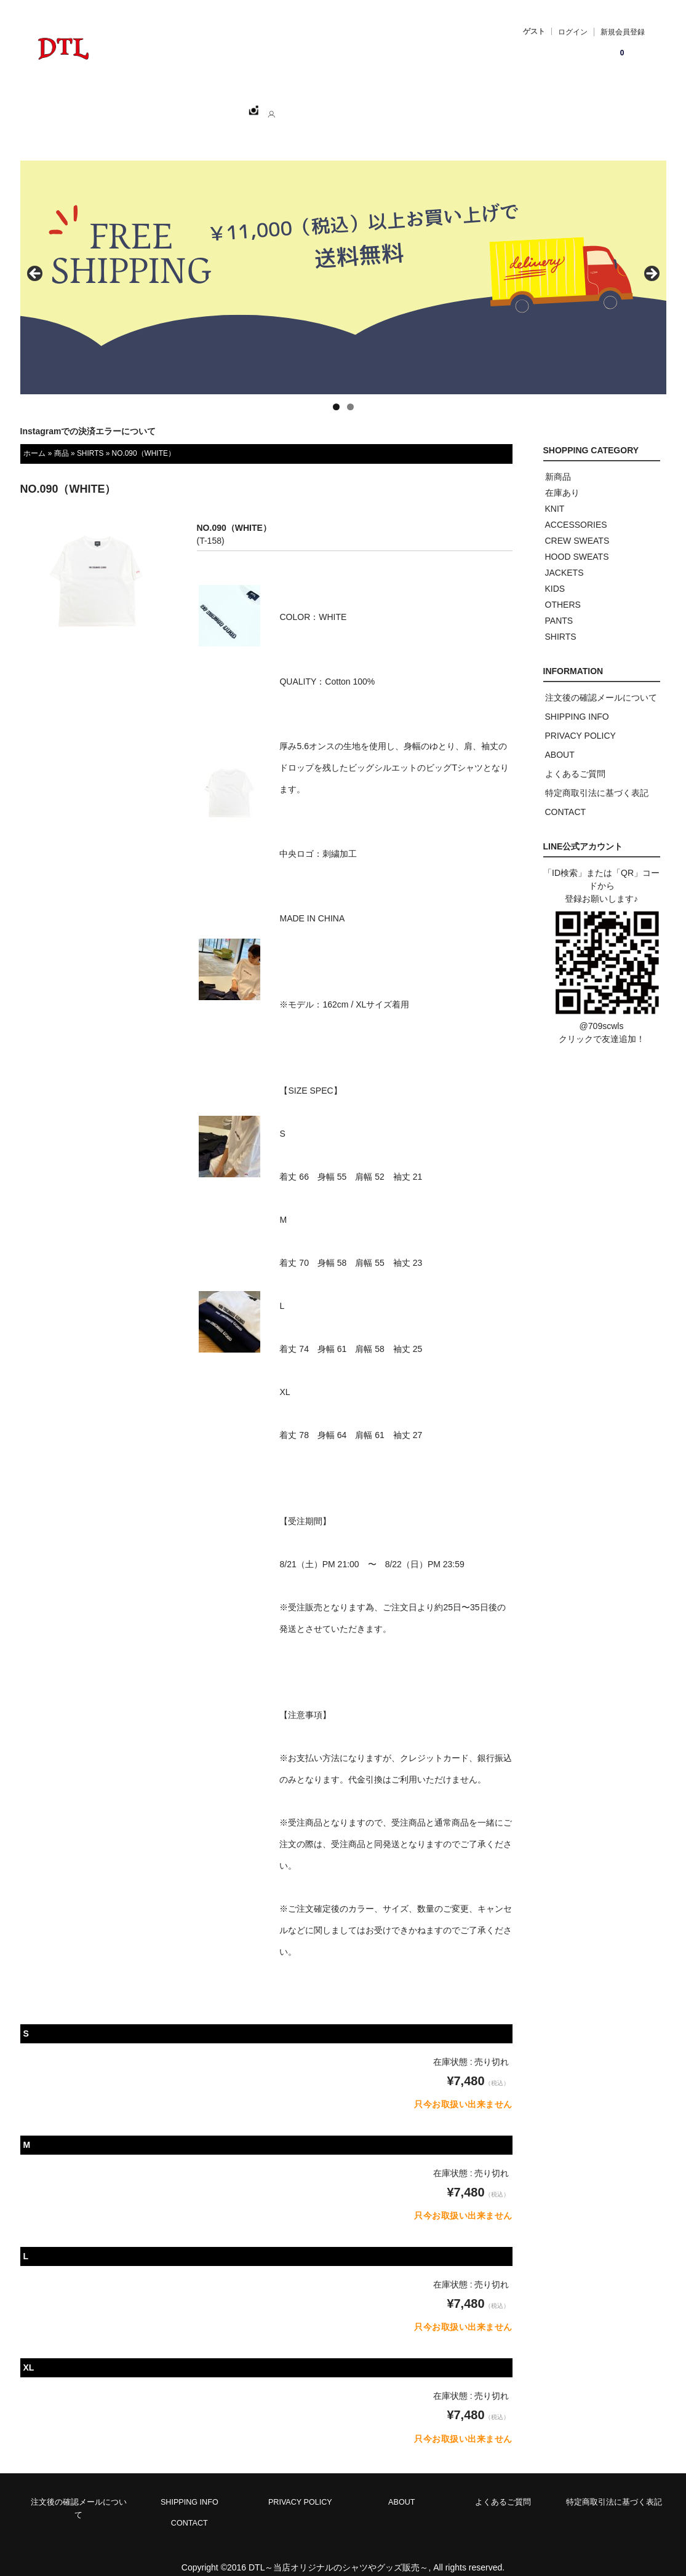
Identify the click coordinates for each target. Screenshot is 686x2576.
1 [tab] (336, 393)
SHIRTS (90, 439)
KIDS (555, 575)
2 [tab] (350, 393)
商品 (61, 439)
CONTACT (349, 105)
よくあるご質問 (575, 760)
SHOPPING (152, 105)
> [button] (651, 261)
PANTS (559, 607)
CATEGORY (224, 105)
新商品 (558, 463)
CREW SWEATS (577, 527)
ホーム (92, 105)
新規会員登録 (622, 32)
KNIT (555, 495)
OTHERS (563, 591)
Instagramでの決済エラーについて (88, 418)
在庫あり (562, 479)
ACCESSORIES (576, 511)
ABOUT (288, 105)
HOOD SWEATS (577, 543)
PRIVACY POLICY (580, 722)
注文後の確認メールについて (601, 684)
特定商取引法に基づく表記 (596, 779)
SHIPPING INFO (577, 703)
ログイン (573, 32)
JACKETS (564, 559)
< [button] (35, 261)
